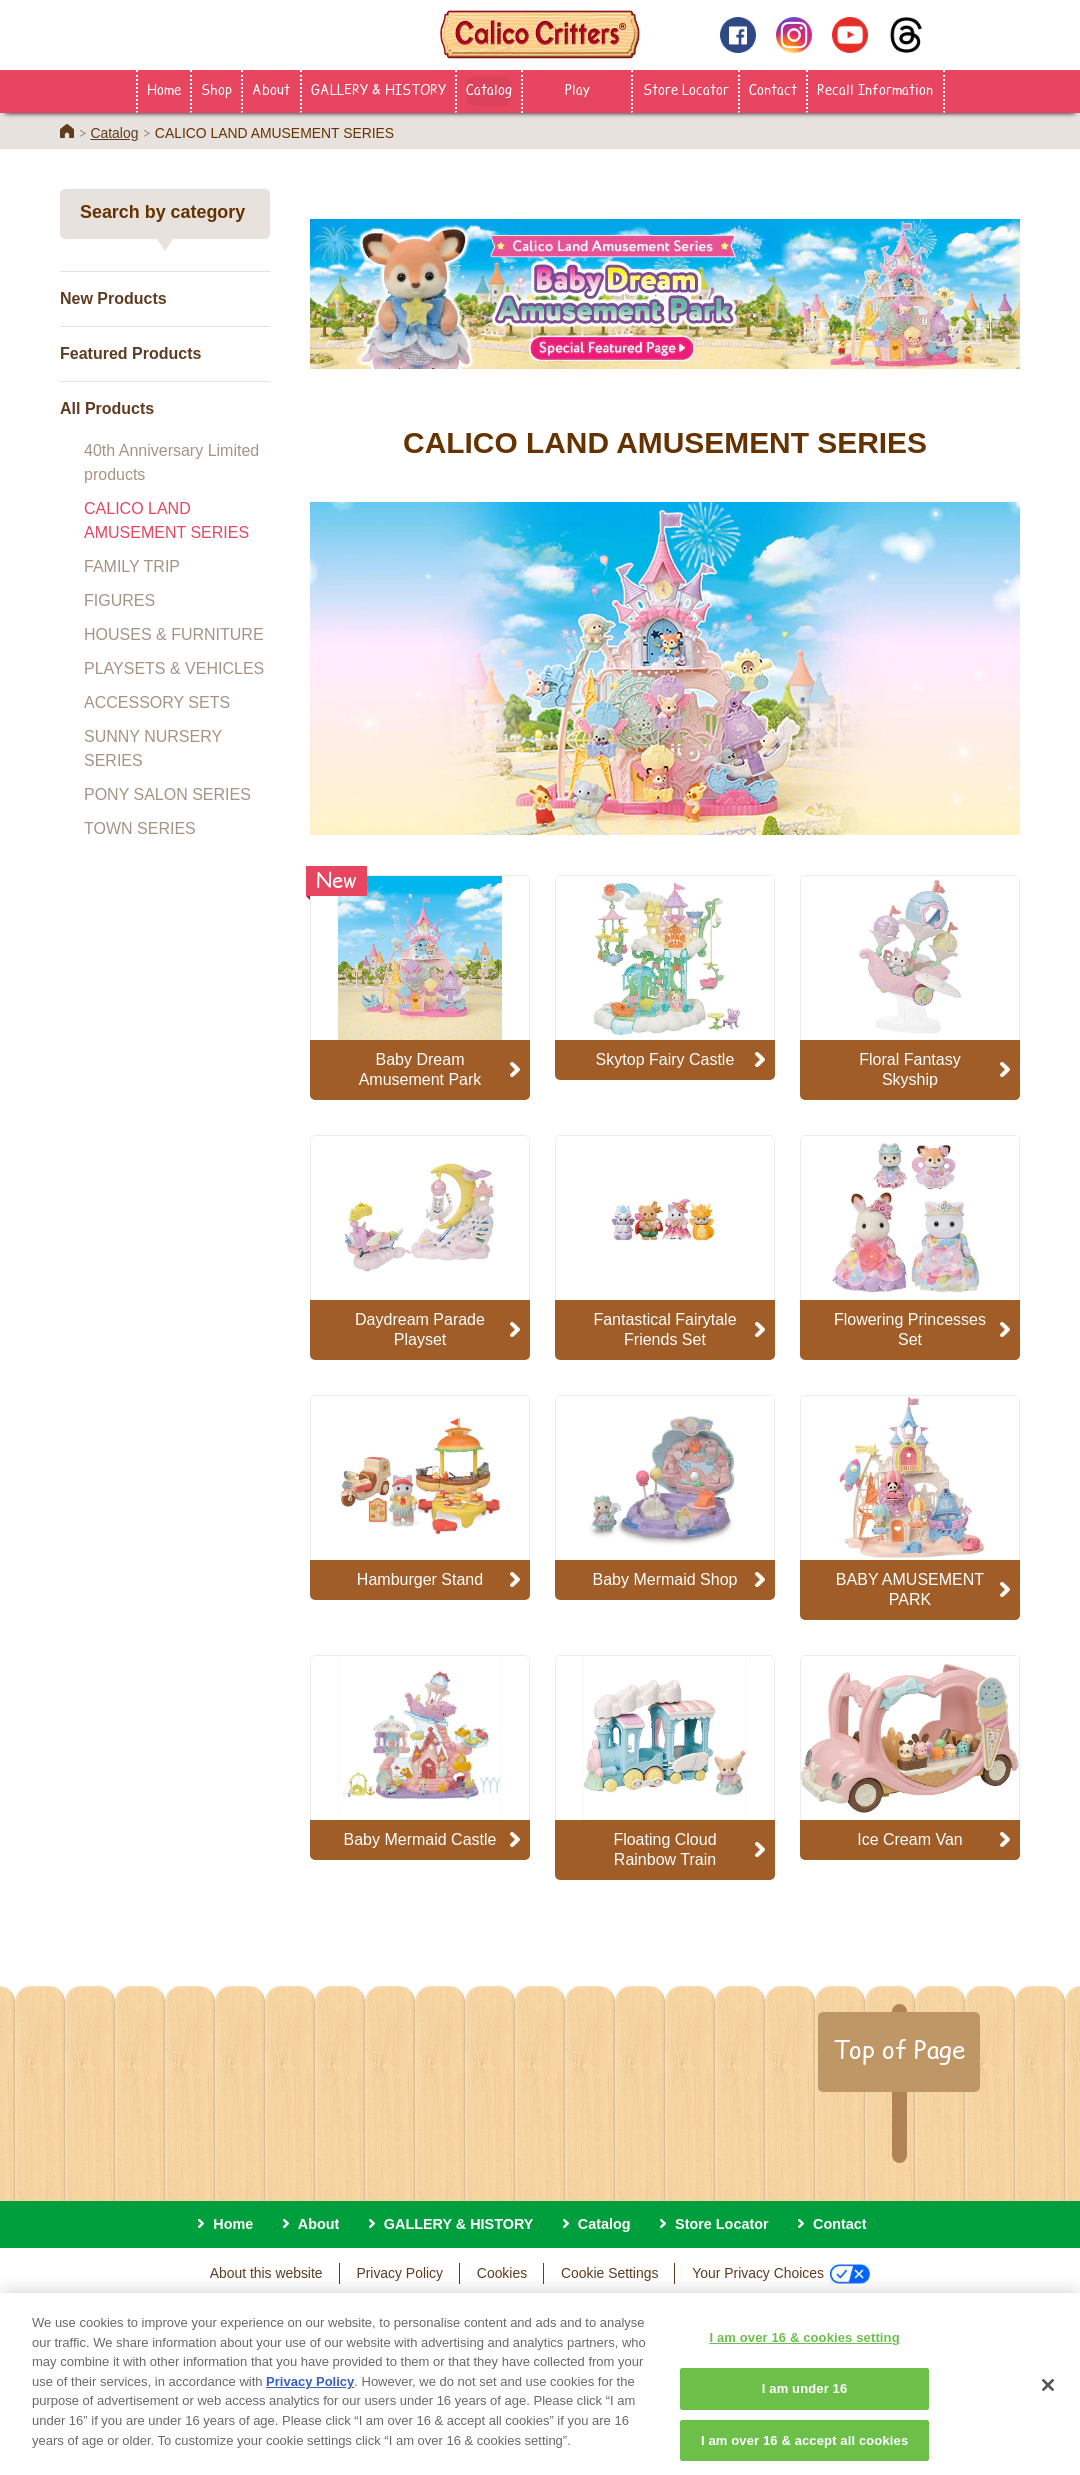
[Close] (1048, 2402)
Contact (773, 89)
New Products (113, 298)
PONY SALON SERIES (167, 794)
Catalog (489, 89)
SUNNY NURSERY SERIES (153, 748)
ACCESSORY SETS (157, 702)
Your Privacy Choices (781, 2274)
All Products (107, 408)
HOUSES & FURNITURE (174, 634)
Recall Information (875, 89)
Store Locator (686, 89)
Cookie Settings (609, 2273)
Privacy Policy (399, 2273)
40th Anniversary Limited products (171, 462)
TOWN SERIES (140, 828)
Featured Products (130, 353)
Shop (216, 89)
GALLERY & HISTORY (378, 89)
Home (164, 89)
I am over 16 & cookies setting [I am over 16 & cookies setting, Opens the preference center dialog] (804, 2354)
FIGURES (119, 600)
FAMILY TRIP (132, 566)
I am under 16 (805, 2405)
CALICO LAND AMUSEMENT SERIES (166, 520)
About (271, 89)
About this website (266, 2273)
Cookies (502, 2273)
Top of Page (899, 2049)
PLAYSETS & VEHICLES (174, 668)
